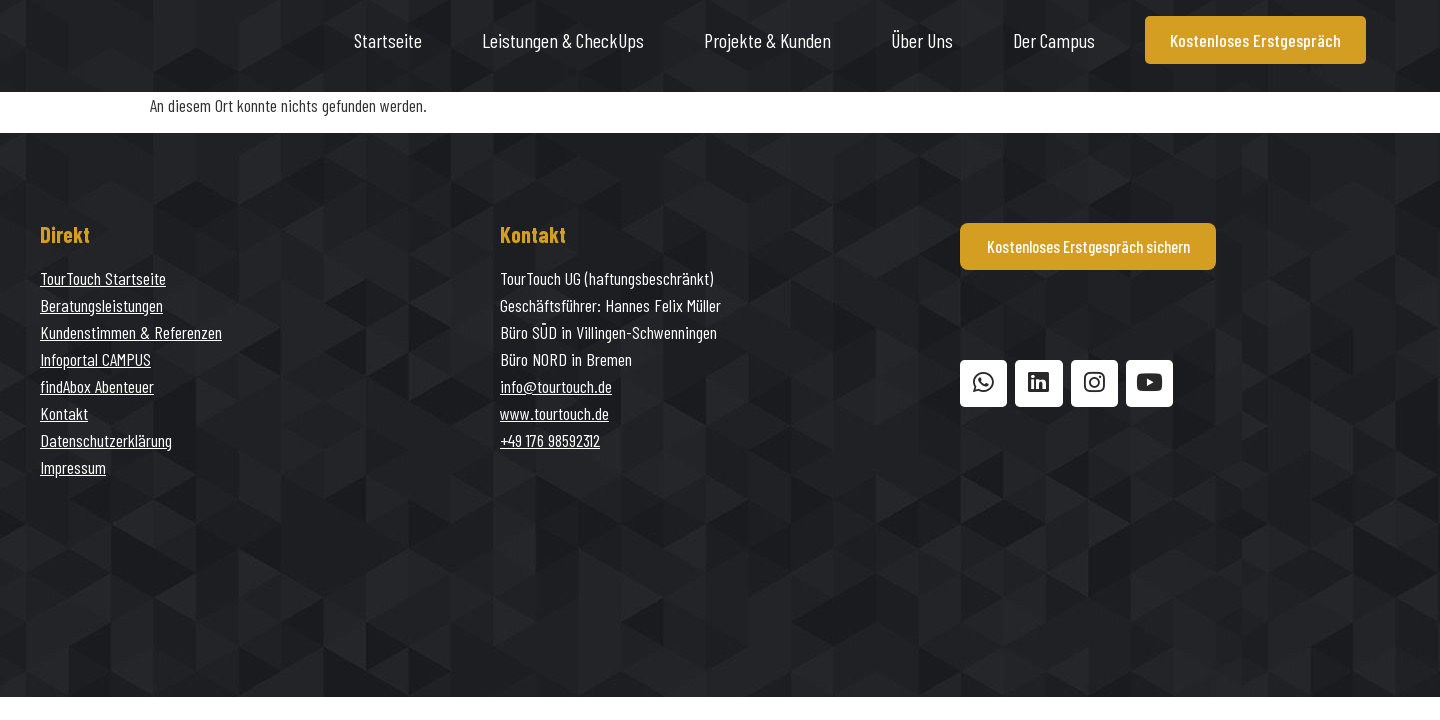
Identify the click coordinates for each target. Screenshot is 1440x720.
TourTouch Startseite (103, 278)
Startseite (388, 40)
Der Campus (1054, 40)
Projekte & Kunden (767, 40)
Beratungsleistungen (101, 305)
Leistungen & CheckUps (563, 40)
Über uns (922, 40)
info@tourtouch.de (556, 386)
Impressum (73, 467)
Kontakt (64, 413)
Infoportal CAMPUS (95, 359)
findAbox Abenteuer (97, 386)
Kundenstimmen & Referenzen (131, 332)
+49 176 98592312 (550, 440)
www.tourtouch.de (554, 413)
